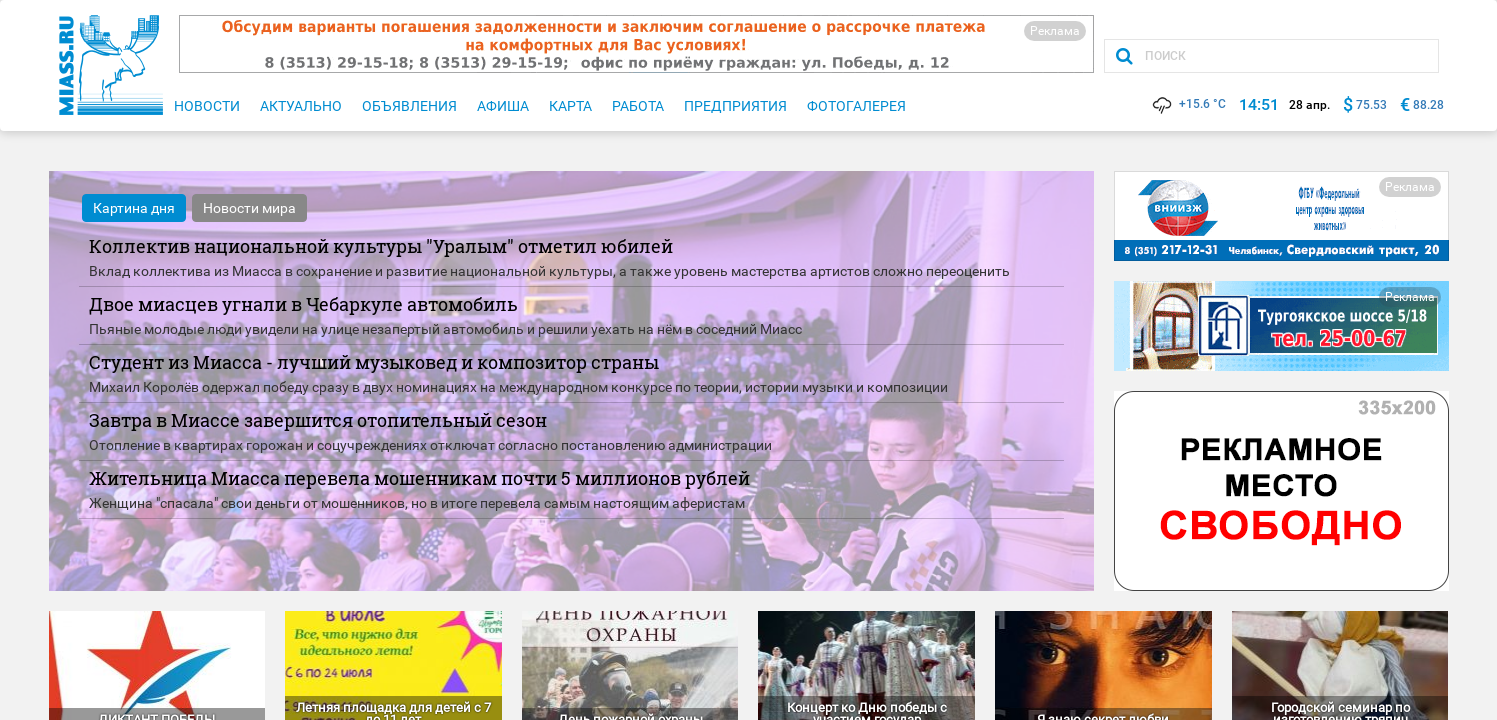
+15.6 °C (1188, 104)
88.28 (1428, 105)
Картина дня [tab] (134, 208)
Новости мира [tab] (249, 208)
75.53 (1371, 105)
